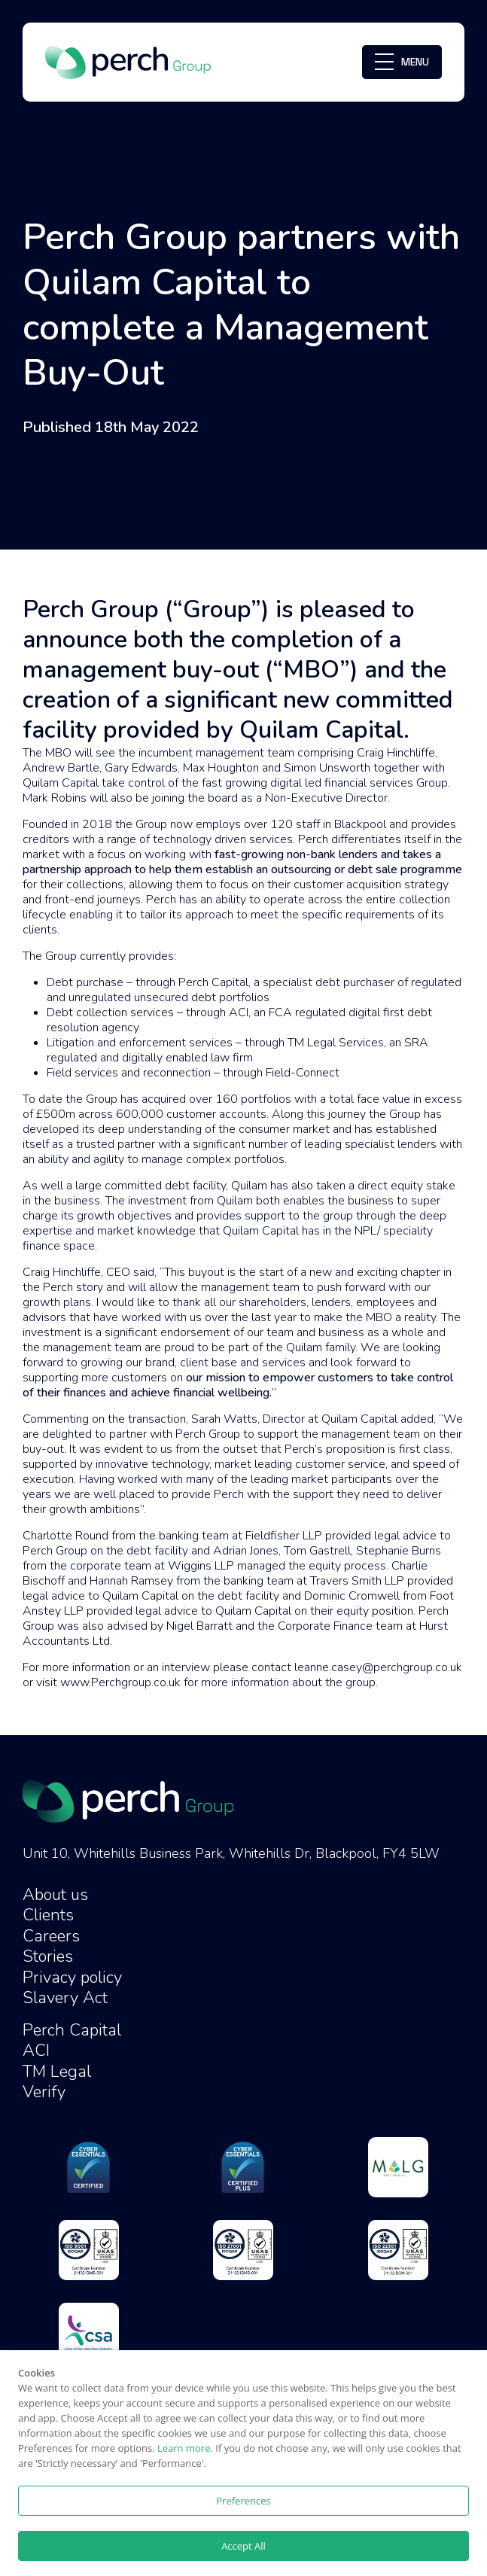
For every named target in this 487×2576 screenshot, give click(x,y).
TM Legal (57, 2071)
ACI (36, 2050)
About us (55, 1894)
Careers (51, 1936)
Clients (48, 1915)
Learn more (183, 2448)
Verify (44, 2092)
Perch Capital (72, 2030)
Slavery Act (65, 1998)
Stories (48, 1956)
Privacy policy (72, 1977)
